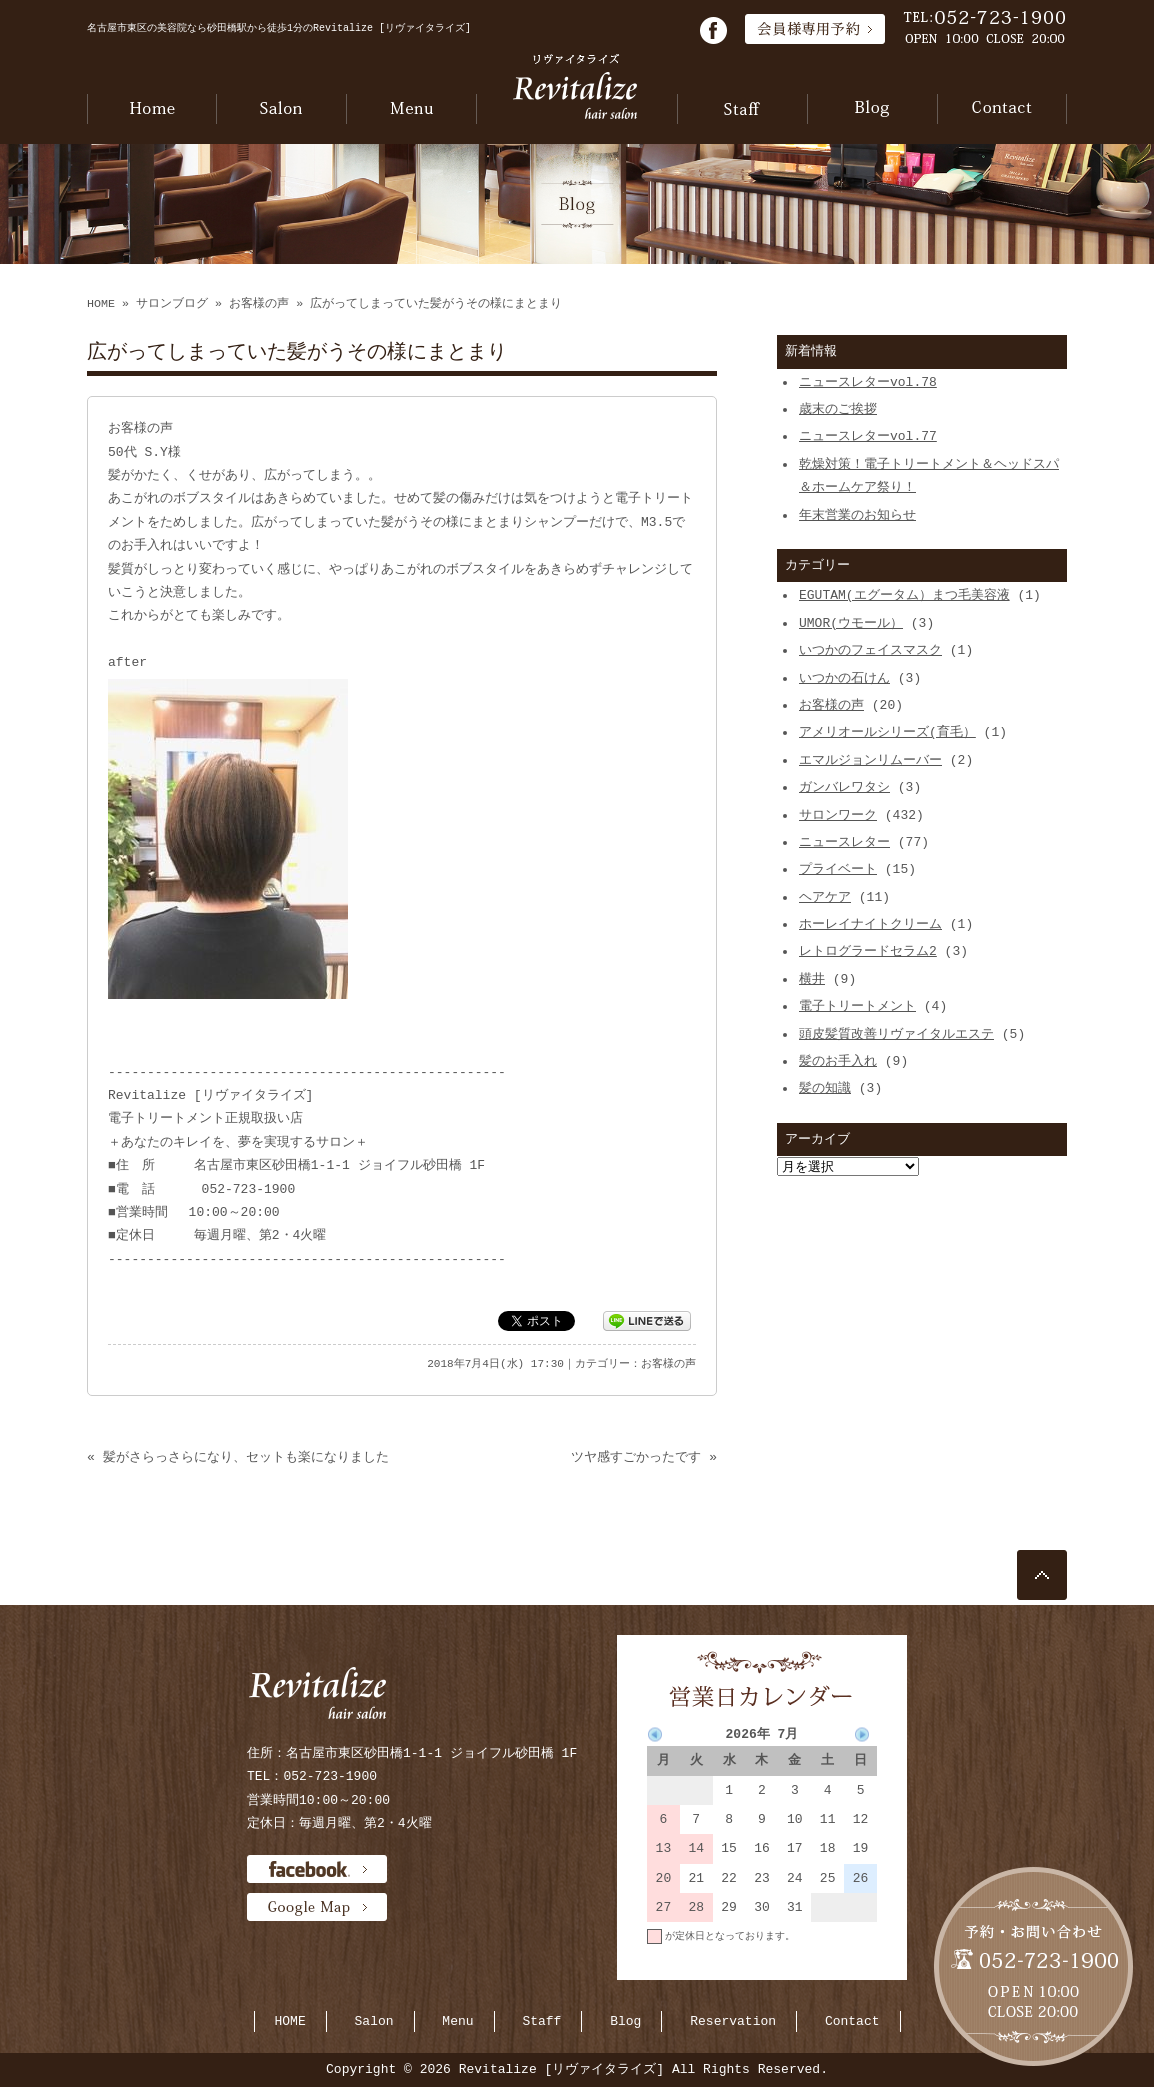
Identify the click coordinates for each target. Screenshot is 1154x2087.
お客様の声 (259, 304)
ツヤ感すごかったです (636, 1457)
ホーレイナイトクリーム (870, 924)
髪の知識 (825, 1088)
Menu (457, 2021)
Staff (541, 2021)
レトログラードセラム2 (868, 951)
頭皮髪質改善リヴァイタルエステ (896, 1034)
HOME (101, 304)
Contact (852, 2021)
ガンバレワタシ (844, 787)
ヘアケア (825, 897)
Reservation (733, 2021)
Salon (374, 2021)
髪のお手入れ (838, 1061)
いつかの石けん (844, 678)
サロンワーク (838, 815)
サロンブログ (172, 304)
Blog (625, 2021)
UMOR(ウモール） (851, 623)
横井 (812, 979)
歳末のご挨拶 (838, 409)
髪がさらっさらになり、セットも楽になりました (246, 1457)
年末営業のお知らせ (857, 515)
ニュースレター (844, 842)
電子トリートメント (857, 1006)
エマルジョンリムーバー (870, 760)
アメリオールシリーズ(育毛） (887, 732)
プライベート (838, 869)
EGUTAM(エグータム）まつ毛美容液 (904, 595)
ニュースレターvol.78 (868, 382)
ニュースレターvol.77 (868, 436)
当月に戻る (852, 1965)
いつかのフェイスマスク (870, 650)
